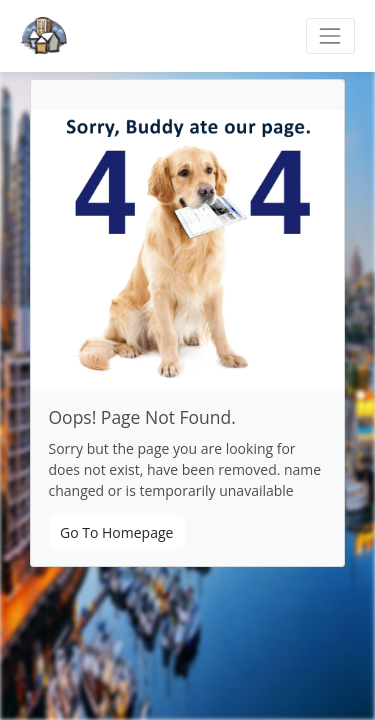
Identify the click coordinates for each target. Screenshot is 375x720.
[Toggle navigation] (330, 35)
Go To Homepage (116, 532)
